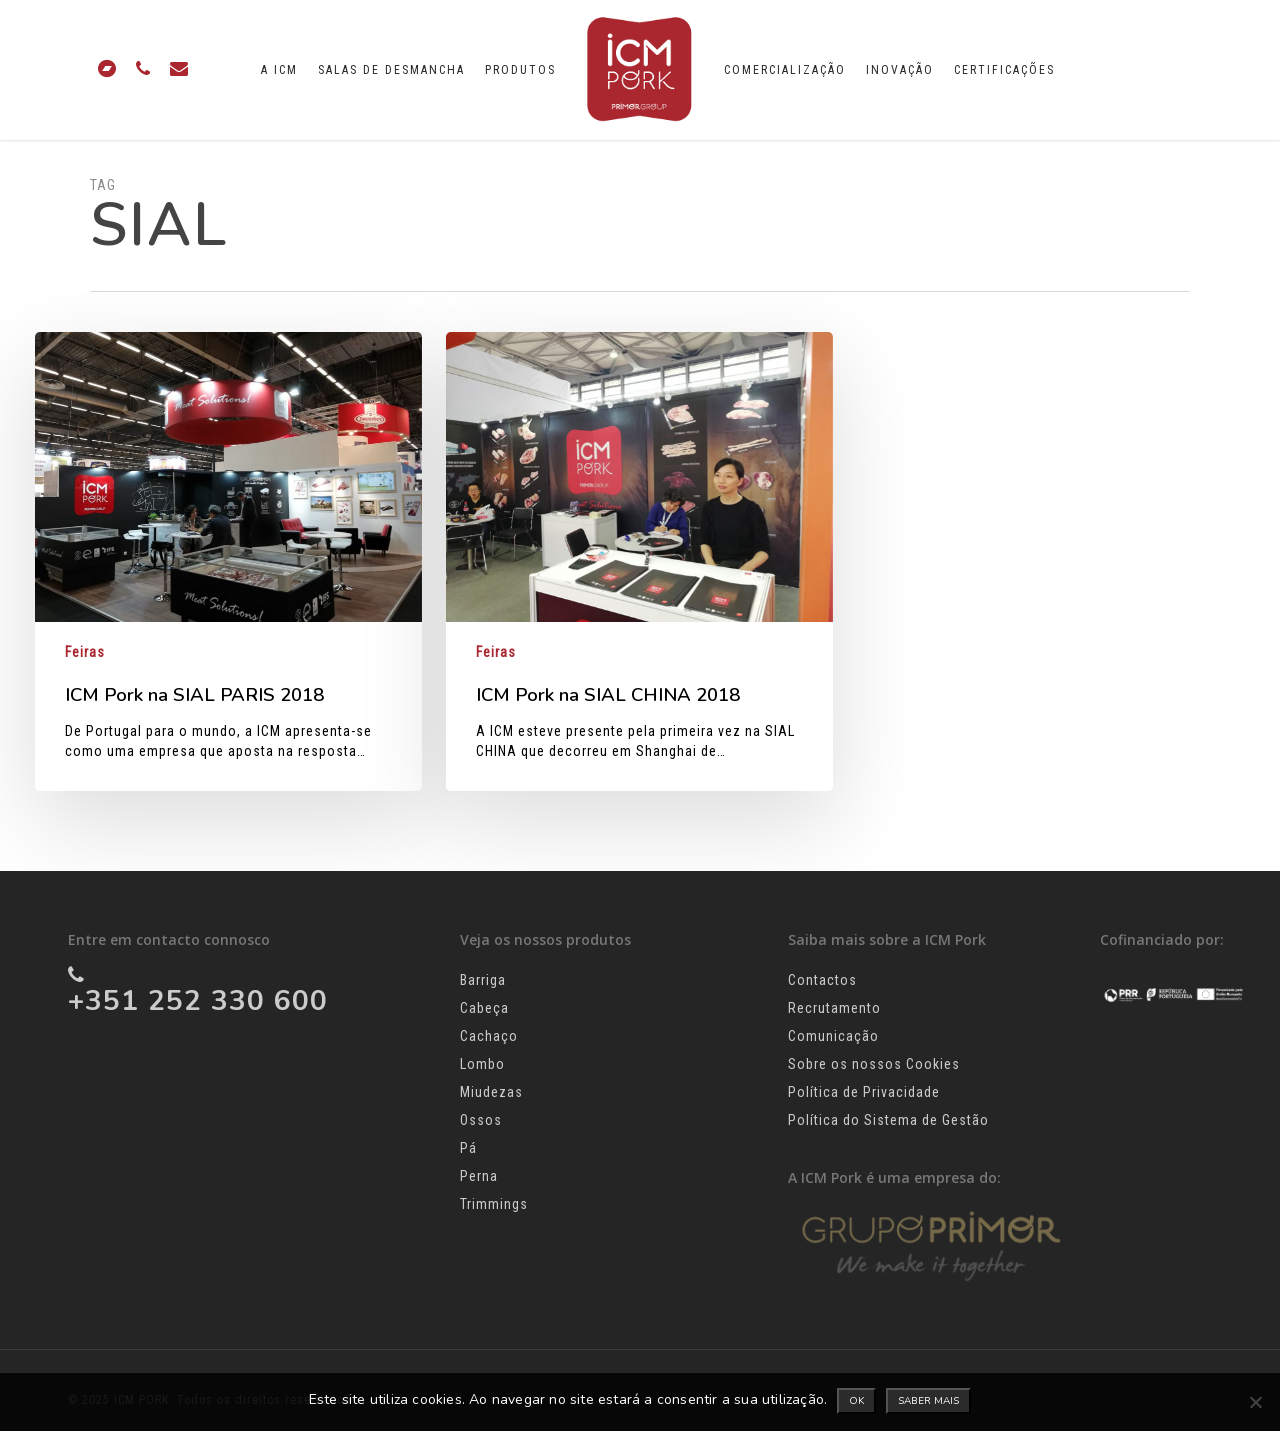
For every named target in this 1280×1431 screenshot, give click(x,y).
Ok (856, 1401)
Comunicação (833, 1036)
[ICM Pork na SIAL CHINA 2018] (639, 561)
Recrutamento (834, 1008)
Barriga (483, 980)
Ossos (481, 1120)
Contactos (822, 980)
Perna (479, 1176)
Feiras (85, 652)
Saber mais (928, 1401)
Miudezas (491, 1092)
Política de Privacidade (864, 1092)
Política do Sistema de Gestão (888, 1120)
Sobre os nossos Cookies (874, 1064)
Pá (468, 1148)
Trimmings (494, 1204)
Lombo (482, 1064)
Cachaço (489, 1036)
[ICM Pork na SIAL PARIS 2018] (228, 561)
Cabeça (484, 1008)
